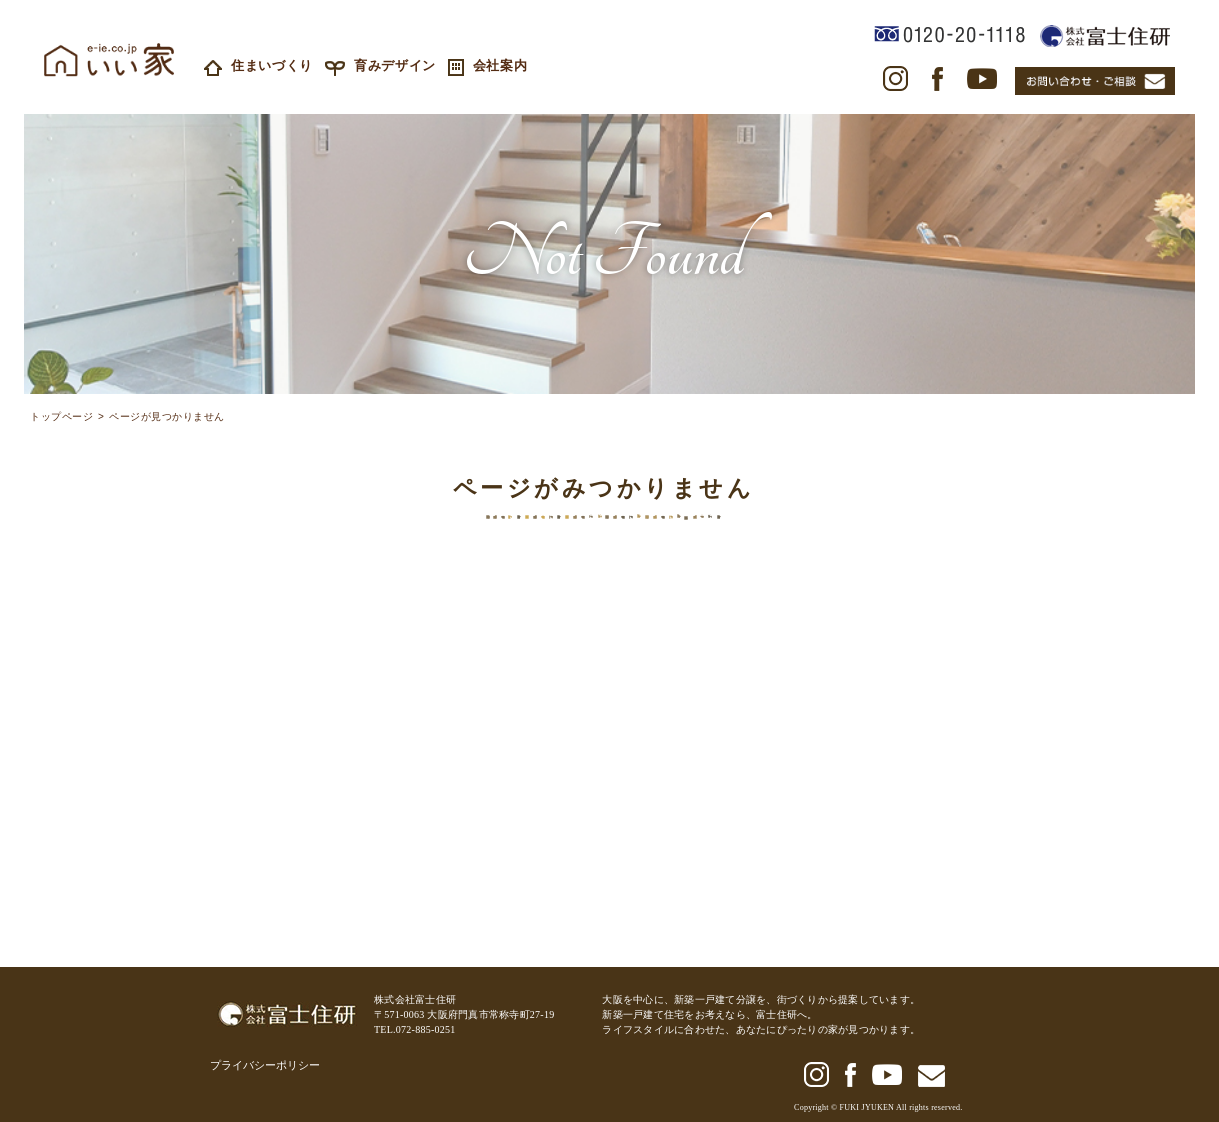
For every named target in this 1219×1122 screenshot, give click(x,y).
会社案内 (488, 65)
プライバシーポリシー (265, 1065)
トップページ (61, 418)
